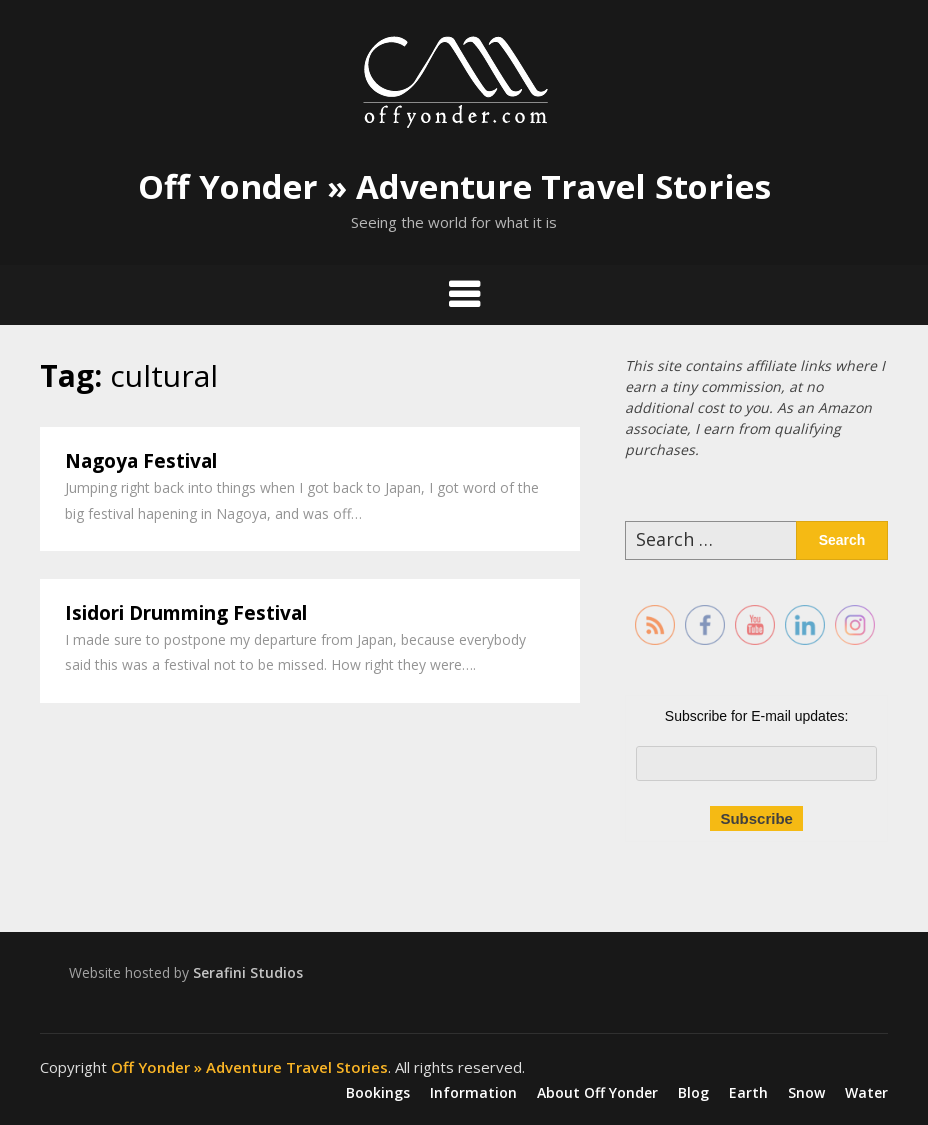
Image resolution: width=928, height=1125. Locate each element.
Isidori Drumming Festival (186, 613)
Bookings (378, 1093)
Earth (748, 1093)
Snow (806, 1093)
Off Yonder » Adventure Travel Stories (454, 186)
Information (473, 1093)
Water (866, 1093)
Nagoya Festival (141, 461)
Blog (693, 1093)
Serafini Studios (248, 972)
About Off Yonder (597, 1093)
